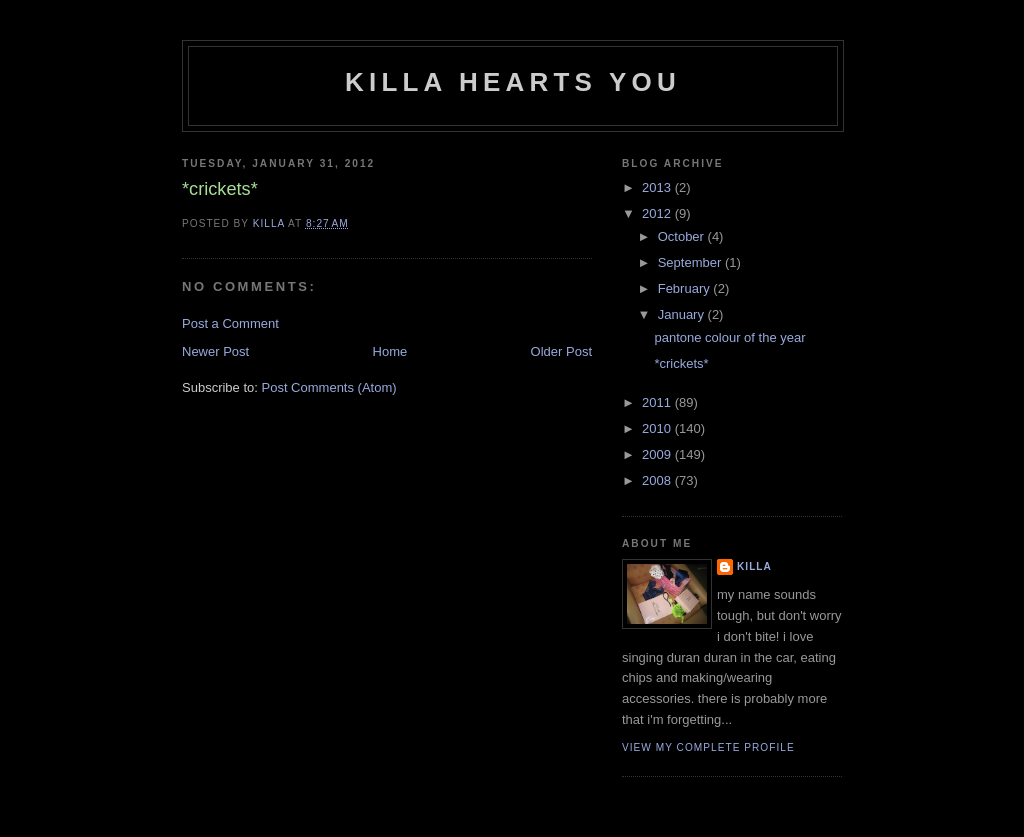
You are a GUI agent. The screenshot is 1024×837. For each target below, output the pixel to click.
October (683, 236)
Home (390, 351)
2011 (658, 402)
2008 (658, 480)
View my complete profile (708, 747)
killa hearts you (513, 82)
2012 (658, 213)
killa (754, 566)
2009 (658, 454)
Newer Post (215, 351)
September (691, 262)
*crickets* (681, 363)
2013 (658, 187)
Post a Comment (230, 323)
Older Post (561, 351)
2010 (658, 428)
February (686, 288)
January (683, 314)
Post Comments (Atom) (329, 387)
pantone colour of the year (729, 337)
